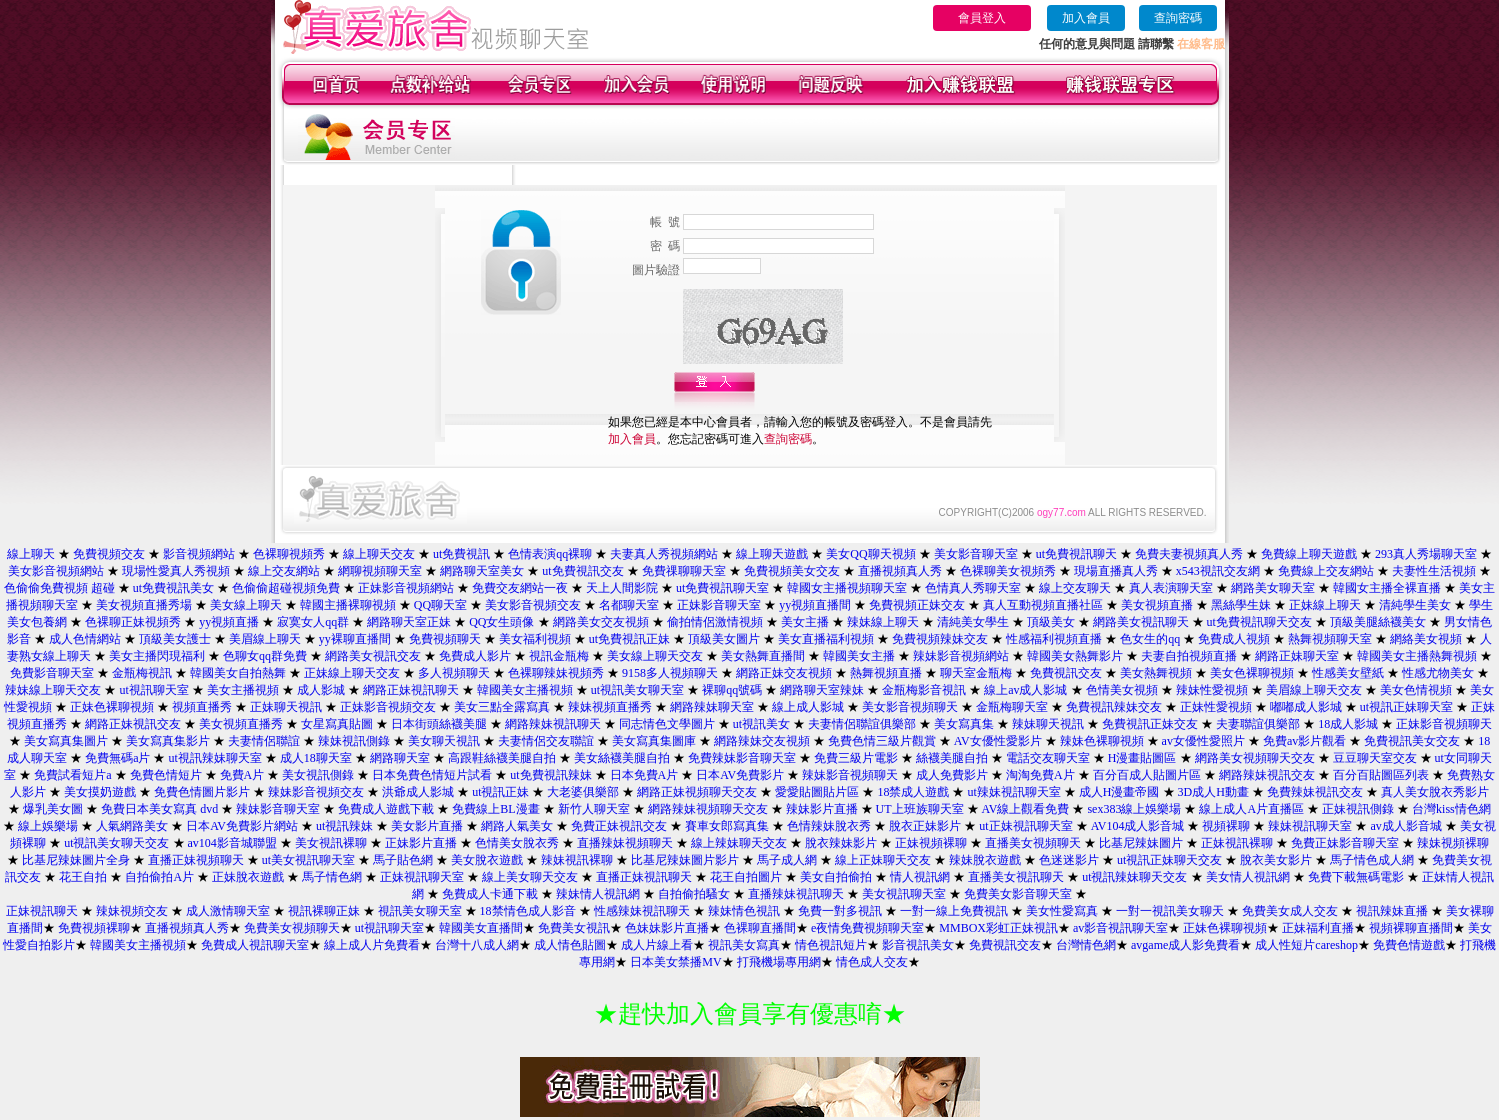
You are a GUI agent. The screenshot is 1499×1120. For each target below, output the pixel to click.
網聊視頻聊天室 (380, 571)
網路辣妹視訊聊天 (553, 724)
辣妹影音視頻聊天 (850, 775)
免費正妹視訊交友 (619, 826)
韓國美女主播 (859, 656)
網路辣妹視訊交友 (1267, 775)
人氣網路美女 (132, 826)
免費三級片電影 (856, 758)
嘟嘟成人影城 (1306, 707)
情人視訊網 (920, 877)
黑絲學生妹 (1241, 605)
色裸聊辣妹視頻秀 (556, 673)
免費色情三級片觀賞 (882, 741)
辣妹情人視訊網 (598, 894)
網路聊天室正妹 (409, 622)
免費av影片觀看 (1304, 741)
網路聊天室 (400, 758)
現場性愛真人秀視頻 (176, 571)
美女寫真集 (964, 724)
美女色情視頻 (1416, 690)
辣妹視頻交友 (132, 911)
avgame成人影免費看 (1185, 945)
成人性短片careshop (1306, 945)
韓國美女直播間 (481, 928)
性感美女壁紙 (1348, 673)
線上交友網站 (284, 571)
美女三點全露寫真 (502, 707)
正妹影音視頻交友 (388, 707)
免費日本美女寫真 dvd (159, 809)
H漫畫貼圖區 (1142, 758)
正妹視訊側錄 (1358, 809)
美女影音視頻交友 (533, 605)
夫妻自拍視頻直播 (1189, 656)
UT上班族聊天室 (920, 809)
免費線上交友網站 (1326, 571)
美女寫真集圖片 (66, 741)
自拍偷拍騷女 (694, 894)
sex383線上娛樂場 (1134, 809)
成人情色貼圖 (570, 945)
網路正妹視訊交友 (133, 724)
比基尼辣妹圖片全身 (76, 860)
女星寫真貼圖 (337, 724)
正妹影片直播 (421, 843)
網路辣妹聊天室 (712, 707)
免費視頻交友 (109, 554)
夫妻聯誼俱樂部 (1258, 724)
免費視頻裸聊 (94, 928)
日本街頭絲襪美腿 (439, 724)
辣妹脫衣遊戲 (985, 860)
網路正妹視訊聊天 (411, 690)
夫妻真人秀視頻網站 (664, 554)
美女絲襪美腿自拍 (622, 758)
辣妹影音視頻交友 (316, 792)
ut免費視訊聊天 (1076, 554)
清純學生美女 (1415, 605)
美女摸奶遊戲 (100, 792)
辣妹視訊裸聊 (577, 860)
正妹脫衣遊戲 (248, 877)
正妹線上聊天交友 (352, 673)
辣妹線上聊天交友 (53, 690)
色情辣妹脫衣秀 (829, 826)
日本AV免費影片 (740, 775)
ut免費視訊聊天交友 (1259, 622)
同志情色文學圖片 (667, 724)
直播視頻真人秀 (900, 571)
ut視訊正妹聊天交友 (1169, 860)
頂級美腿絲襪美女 (1378, 622)
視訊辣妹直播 (1392, 911)
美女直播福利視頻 (826, 639)
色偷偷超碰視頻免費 (286, 588)
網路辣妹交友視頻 (762, 741)
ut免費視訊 (461, 554)
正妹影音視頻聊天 (1444, 724)
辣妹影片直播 (822, 809)
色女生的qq (1150, 639)
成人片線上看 (657, 945)
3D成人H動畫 (1213, 792)
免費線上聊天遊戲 (1309, 554)
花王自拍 (83, 877)
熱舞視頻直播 (886, 673)
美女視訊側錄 (318, 775)
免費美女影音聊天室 (1018, 894)
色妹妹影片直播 (667, 928)
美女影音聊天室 (976, 554)
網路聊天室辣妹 (822, 690)
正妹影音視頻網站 (406, 588)
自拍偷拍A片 (159, 877)
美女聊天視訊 (444, 741)
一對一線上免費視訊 (954, 911)
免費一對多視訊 (840, 911)
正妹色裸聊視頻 (112, 707)
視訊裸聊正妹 (324, 911)
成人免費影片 (952, 775)
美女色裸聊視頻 (1252, 673)
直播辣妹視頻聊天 (625, 843)
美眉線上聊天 (265, 639)
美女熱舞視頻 (1156, 673)
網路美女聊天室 (1273, 588)
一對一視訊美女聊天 (1170, 911)
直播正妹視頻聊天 (196, 860)
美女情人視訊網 (1248, 877)
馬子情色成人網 (1372, 860)
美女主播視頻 (243, 690)
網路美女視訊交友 (373, 656)
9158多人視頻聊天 (670, 673)
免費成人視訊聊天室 (255, 945)
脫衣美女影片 (1276, 860)
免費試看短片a (72, 775)
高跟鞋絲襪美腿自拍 (502, 758)
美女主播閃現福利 (157, 656)
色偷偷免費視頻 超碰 (59, 588)
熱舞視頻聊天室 (1330, 639)
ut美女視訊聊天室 (308, 860)
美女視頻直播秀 (241, 724)
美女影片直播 (427, 826)
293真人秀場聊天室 (1426, 554)
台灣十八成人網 (477, 945)
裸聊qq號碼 (732, 690)
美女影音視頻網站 (56, 571)
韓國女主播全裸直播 (1387, 588)
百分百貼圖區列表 (1381, 775)
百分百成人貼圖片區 (1147, 775)
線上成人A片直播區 (1251, 809)
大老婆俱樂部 (583, 792)
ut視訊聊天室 (153, 690)
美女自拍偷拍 (836, 877)
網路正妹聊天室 (1297, 656)
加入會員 (1086, 18)
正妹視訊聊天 (42, 911)
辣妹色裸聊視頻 (1102, 741)
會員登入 (982, 18)
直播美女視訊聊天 (1016, 877)
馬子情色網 (332, 877)
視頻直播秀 (202, 707)
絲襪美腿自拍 (952, 758)
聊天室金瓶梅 (976, 673)
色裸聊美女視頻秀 (1008, 571)
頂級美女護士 (175, 639)
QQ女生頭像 (501, 622)
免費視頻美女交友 (792, 571)
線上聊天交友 (379, 554)
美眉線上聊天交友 (1314, 690)
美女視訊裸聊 (331, 843)
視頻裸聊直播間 (1411, 928)
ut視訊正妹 (500, 792)
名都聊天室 (629, 605)
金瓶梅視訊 (142, 673)
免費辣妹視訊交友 (1315, 792)
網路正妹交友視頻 (784, 673)
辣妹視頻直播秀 (610, 707)
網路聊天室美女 (482, 571)
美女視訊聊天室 (904, 894)
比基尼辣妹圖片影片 (685, 860)
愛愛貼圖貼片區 (817, 792)
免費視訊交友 (1066, 673)
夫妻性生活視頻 (1434, 571)
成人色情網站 (85, 639)
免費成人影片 (475, 656)
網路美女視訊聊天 (1141, 622)
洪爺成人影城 (418, 792)
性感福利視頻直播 (1054, 639)
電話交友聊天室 (1048, 758)
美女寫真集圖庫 (654, 741)
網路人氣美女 (517, 826)
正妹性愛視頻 (1216, 707)
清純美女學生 (973, 622)
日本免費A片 (644, 775)
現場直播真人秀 (1116, 571)
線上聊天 (31, 554)
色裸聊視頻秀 (289, 554)
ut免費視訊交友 (582, 571)
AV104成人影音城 (1138, 826)
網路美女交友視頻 (601, 622)
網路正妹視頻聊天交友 (697, 792)
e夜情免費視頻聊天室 (867, 928)
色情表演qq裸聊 (550, 554)
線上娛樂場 (48, 826)
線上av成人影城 (1025, 690)
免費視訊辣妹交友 (1114, 707)
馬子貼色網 (403, 860)
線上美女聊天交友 (530, 877)
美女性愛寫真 (1062, 911)
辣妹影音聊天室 (278, 809)
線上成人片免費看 (372, 945)
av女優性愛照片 (1203, 741)
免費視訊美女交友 (1412, 741)
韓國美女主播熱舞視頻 (1417, 656)
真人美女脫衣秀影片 (1435, 792)
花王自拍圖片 (746, 877)
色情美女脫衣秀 (517, 843)
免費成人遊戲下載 (386, 809)
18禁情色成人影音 (528, 911)
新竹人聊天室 (594, 809)
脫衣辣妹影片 (841, 843)
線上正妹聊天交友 (883, 860)
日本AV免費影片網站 (242, 826)
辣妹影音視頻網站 (961, 656)
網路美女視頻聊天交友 (1255, 758)
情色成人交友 (872, 962)
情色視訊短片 (831, 945)
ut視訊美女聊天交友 (116, 843)
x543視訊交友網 (1218, 571)
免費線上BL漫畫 (495, 809)
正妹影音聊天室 (719, 605)
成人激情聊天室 (228, 911)
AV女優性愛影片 (998, 741)
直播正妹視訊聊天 (644, 877)
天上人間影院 (622, 588)
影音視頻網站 (199, 554)
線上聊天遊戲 (772, 554)
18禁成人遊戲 (913, 792)
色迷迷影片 (1069, 860)
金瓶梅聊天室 (1012, 707)
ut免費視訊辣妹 (550, 775)
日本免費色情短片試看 (432, 775)
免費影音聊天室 (52, 673)
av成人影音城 (1405, 826)
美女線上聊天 (246, 605)
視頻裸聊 (1226, 826)
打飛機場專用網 (779, 962)
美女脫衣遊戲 (487, 860)
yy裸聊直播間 (355, 639)
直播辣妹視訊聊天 (796, 894)
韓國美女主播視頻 (525, 690)
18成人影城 (1348, 724)
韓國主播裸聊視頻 (348, 605)
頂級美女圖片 (724, 639)
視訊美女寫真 (744, 945)
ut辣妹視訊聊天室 (1013, 792)
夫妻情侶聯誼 (264, 741)
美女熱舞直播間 (763, 656)
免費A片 (242, 775)
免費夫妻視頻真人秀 (1189, 554)
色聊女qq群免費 (265, 656)
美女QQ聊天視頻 (870, 554)
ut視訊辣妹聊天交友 (1134, 877)
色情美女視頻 (1122, 690)
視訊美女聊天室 (420, 911)
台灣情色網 (1086, 945)
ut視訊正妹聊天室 (1406, 707)
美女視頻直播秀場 (144, 605)
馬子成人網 (787, 860)
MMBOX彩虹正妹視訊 (998, 928)
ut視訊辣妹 (344, 826)
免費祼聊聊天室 (684, 571)
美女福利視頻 (535, 639)
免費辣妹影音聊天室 (742, 758)
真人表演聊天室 (1171, 588)
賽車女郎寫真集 (728, 826)
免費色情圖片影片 (202, 792)
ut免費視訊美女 (173, 588)
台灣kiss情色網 (1451, 809)
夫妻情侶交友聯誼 (546, 741)
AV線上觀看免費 (1026, 809)
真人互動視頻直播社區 (1043, 605)
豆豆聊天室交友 (1375, 758)
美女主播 (805, 622)
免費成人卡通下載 (490, 894)
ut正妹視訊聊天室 (1025, 826)
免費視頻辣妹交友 (940, 639)
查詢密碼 (1178, 18)
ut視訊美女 (761, 724)
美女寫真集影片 (168, 741)
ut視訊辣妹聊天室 (214, 758)
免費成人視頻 (1234, 639)
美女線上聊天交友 (655, 656)
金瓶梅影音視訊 (924, 690)
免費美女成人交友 (1290, 911)
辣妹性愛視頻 (1212, 690)
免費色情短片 (166, 775)
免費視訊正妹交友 (1150, 724)
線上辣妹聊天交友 (739, 843)
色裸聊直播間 (760, 928)
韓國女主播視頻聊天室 (847, 588)
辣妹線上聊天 (883, 622)
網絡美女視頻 (1426, 639)
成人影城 (321, 690)
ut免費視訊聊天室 (722, 588)
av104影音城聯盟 (232, 843)
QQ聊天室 (440, 605)
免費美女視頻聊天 (292, 928)
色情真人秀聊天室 (973, 588)
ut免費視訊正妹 (629, 639)
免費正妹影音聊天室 (1345, 843)
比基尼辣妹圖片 (1141, 843)
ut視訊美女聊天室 (637, 690)
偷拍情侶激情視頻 (715, 622)
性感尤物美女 (1438, 673)
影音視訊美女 (918, 945)
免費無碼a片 (117, 758)
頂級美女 (1051, 622)
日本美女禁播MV (675, 962)
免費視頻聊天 (445, 639)
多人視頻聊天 (454, 673)
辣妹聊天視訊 (1048, 724)
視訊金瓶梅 (559, 656)
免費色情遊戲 (1409, 945)
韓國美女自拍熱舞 (238, 673)
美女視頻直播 (1157, 605)
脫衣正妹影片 (925, 826)
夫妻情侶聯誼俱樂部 (862, 724)
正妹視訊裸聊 (1237, 843)
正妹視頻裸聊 (931, 843)
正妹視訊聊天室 (422, 877)
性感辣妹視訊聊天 (642, 911)
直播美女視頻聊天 (1033, 843)
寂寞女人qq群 (313, 622)
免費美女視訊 (574, 928)
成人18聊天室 (316, 758)
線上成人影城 (808, 707)
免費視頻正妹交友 (917, 605)
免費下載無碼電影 (1356, 877)
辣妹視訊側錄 (354, 741)
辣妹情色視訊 (744, 911)
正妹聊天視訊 (286, 707)
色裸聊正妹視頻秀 (133, 622)
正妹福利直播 (1318, 928)
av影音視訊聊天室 (1120, 928)
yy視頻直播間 (815, 605)
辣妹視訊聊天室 (1310, 826)
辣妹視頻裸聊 (1453, 843)
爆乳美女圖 (53, 809)
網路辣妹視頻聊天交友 (708, 809)
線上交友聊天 (1075, 588)
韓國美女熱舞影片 (1075, 656)
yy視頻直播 (229, 622)
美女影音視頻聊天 (910, 707)
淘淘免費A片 (1040, 775)
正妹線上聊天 (1325, 605)
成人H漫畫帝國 (1119, 792)
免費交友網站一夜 (520, 588)
